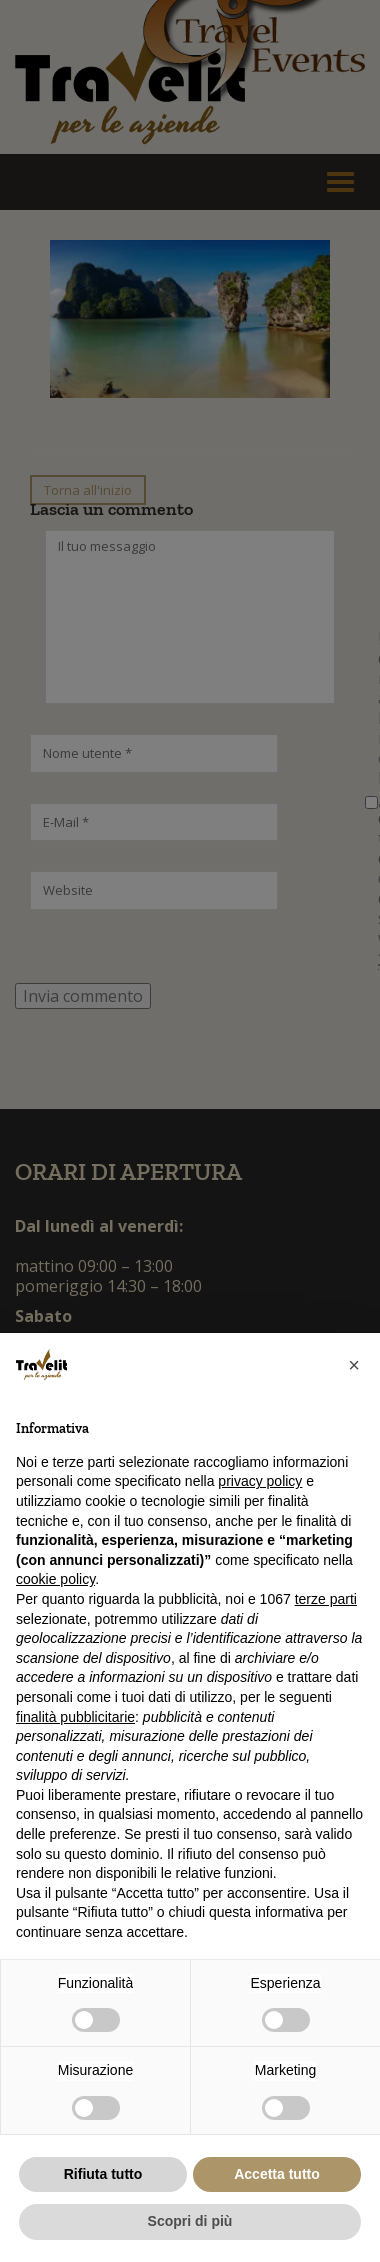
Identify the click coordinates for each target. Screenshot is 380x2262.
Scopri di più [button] (190, 2221)
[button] (354, 1365)
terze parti (326, 1599)
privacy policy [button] (260, 1481)
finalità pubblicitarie (75, 1717)
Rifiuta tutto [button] (103, 2174)
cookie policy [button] (55, 1579)
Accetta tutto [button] (277, 2174)
